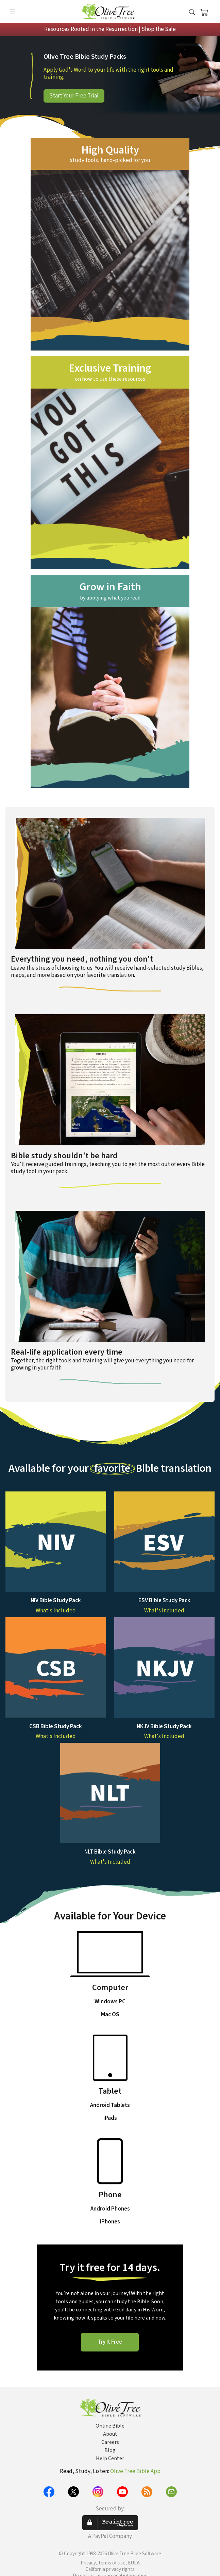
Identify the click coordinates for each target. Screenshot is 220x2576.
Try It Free (110, 2342)
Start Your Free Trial (74, 96)
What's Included (56, 1610)
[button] (192, 12)
